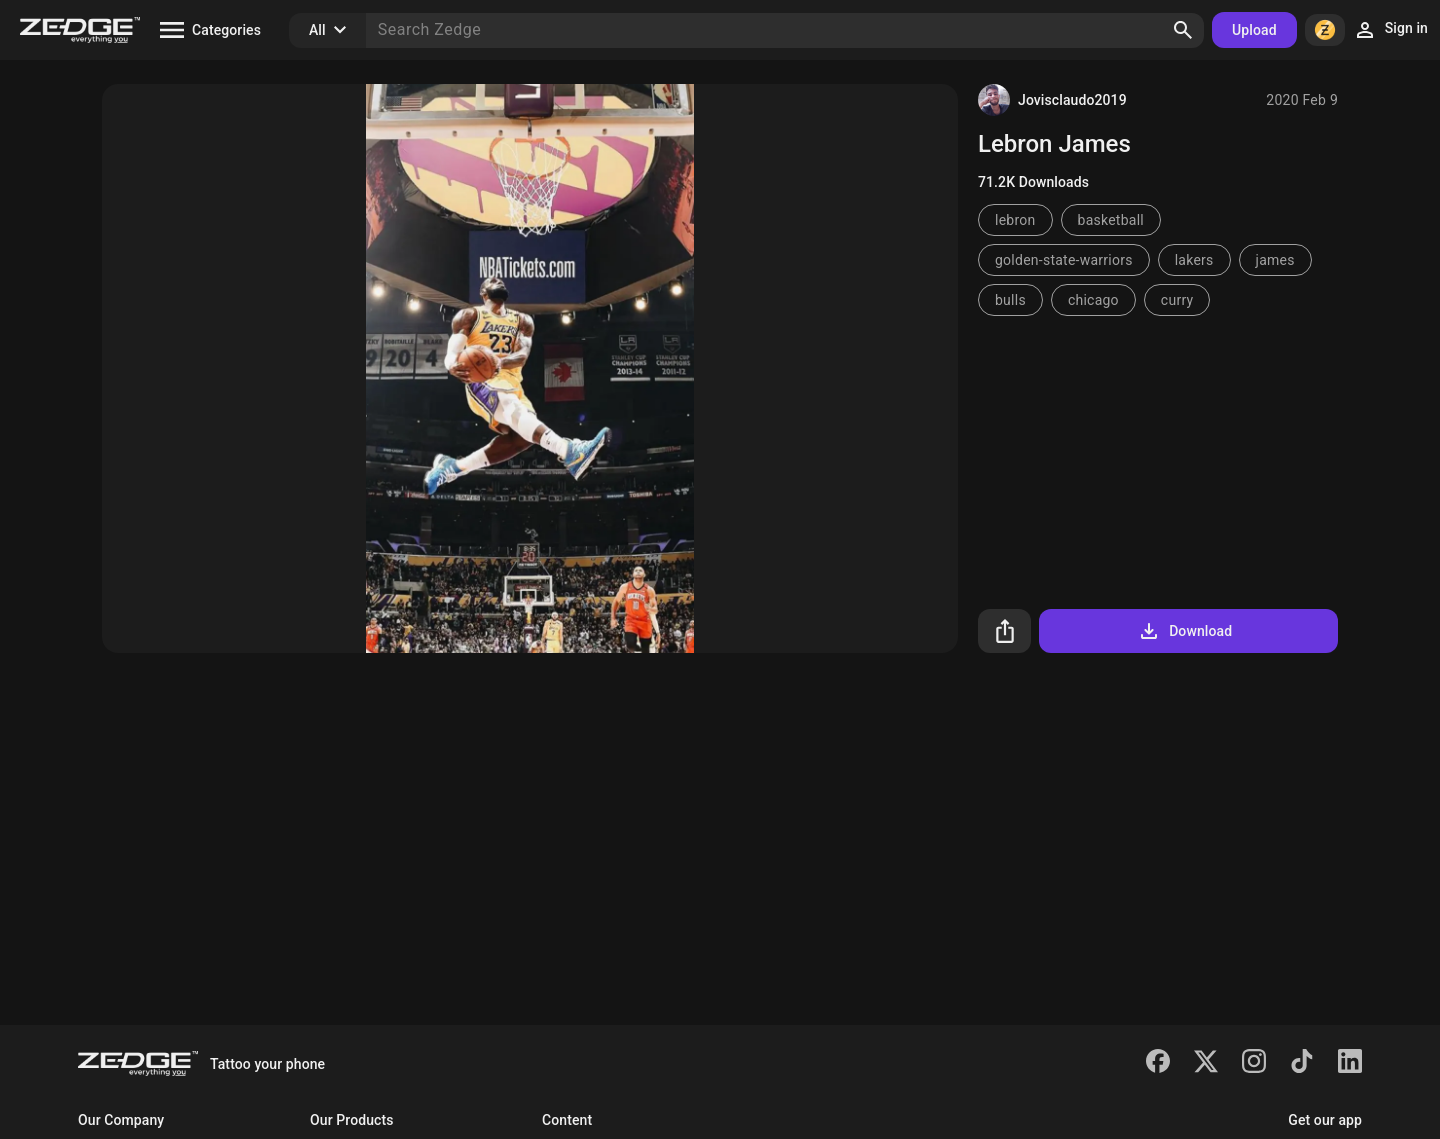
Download (1184, 631)
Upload (1254, 30)
